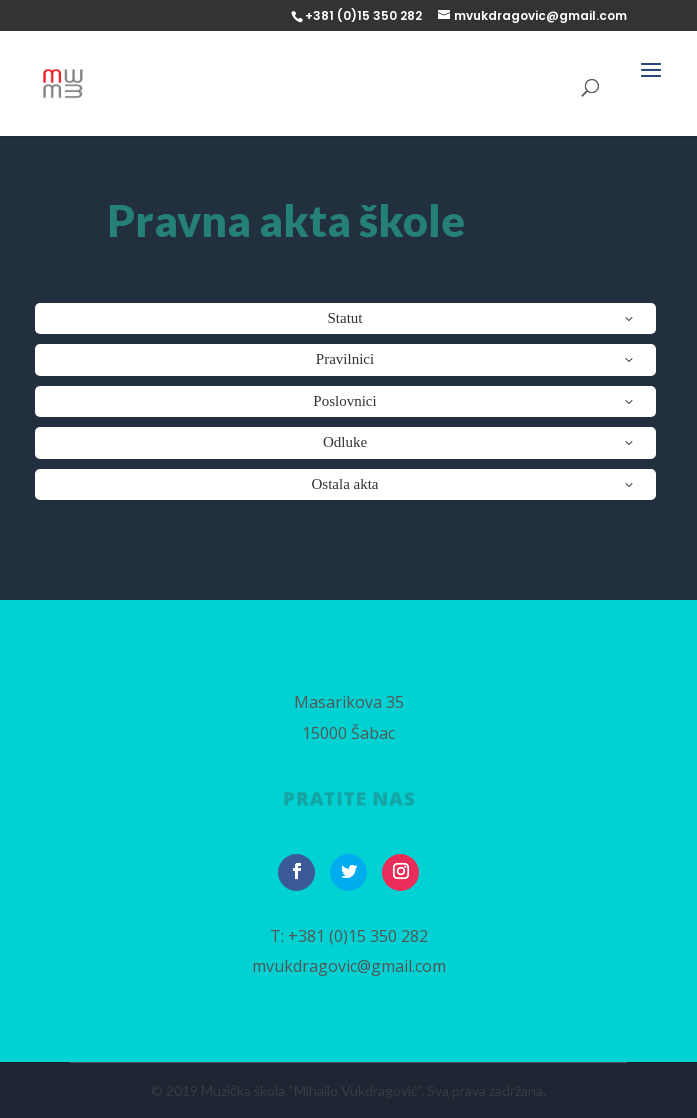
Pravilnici (345, 359)
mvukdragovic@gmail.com (349, 966)
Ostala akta (344, 484)
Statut (344, 318)
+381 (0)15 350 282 (358, 936)
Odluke (345, 442)
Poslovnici (344, 401)
